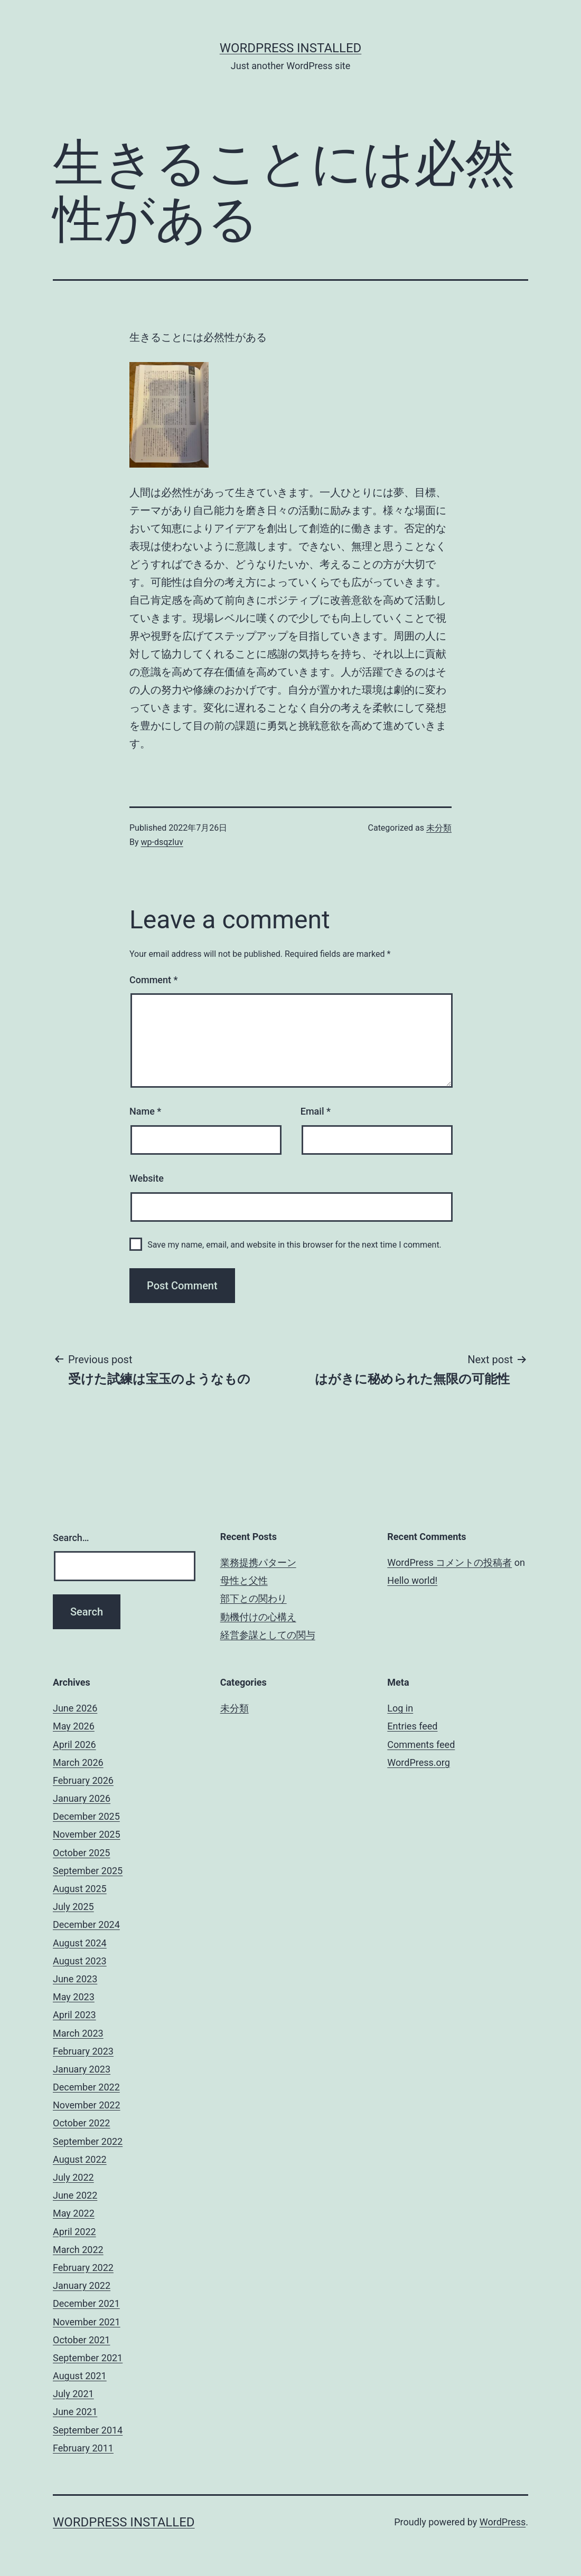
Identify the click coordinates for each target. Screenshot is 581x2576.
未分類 (439, 828)
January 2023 (81, 2069)
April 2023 (74, 2014)
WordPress (503, 2521)
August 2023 (80, 1960)
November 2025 (86, 1834)
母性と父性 (244, 1580)
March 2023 (78, 2033)
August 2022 (80, 2159)
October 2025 (81, 1852)
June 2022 (75, 2195)
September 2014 (88, 2430)
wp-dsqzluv (162, 842)
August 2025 (80, 1888)
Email (316, 1111)
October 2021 (81, 2339)
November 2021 (86, 2321)
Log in (400, 1708)
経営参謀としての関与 (267, 1634)
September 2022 (88, 2141)
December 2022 (86, 2087)
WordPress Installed (291, 48)
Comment (153, 979)
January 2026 (81, 1798)
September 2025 (88, 1870)
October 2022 (81, 2122)
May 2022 (74, 2213)
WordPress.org (418, 1762)
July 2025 (73, 1906)
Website (146, 1178)
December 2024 (86, 1924)
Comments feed (421, 1744)
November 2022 (86, 2105)
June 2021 (75, 2411)
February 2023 (83, 2051)
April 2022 (74, 2231)
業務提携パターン (258, 1562)
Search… (71, 1537)
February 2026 (83, 1780)
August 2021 (80, 2375)
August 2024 (80, 1942)
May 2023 (74, 1996)
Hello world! (412, 1580)
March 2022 (78, 2249)
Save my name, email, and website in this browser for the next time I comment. (294, 1245)
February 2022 (83, 2267)
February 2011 (83, 2448)
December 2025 (86, 1816)
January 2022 (81, 2285)
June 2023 (75, 1978)
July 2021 (73, 2393)
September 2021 (88, 2357)
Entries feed (412, 1726)
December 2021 (86, 2303)
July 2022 (73, 2177)
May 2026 (74, 1726)
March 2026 (78, 1762)
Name (145, 1111)
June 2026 (75, 1708)
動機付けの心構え (258, 1616)
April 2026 (74, 1744)
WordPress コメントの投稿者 (449, 1562)
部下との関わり (253, 1598)
